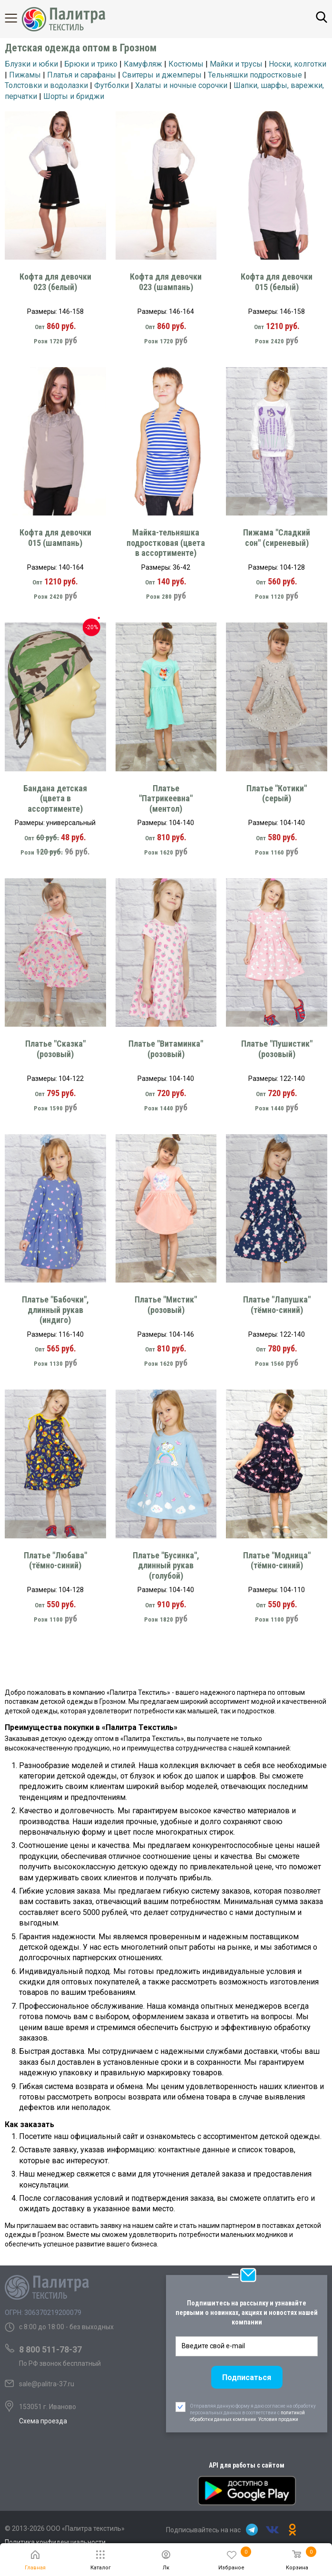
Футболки (111, 85)
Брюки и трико (90, 63)
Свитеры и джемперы (162, 74)
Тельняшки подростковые (255, 74)
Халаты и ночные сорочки (181, 85)
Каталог (19, 18)
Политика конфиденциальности (55, 2542)
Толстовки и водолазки (46, 85)
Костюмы (186, 63)
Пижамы (25, 74)
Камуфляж (143, 63)
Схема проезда (43, 2421)
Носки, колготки (297, 63)
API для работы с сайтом (246, 2465)
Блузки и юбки (31, 63)
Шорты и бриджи (73, 96)
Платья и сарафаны (81, 74)
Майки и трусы (236, 63)
